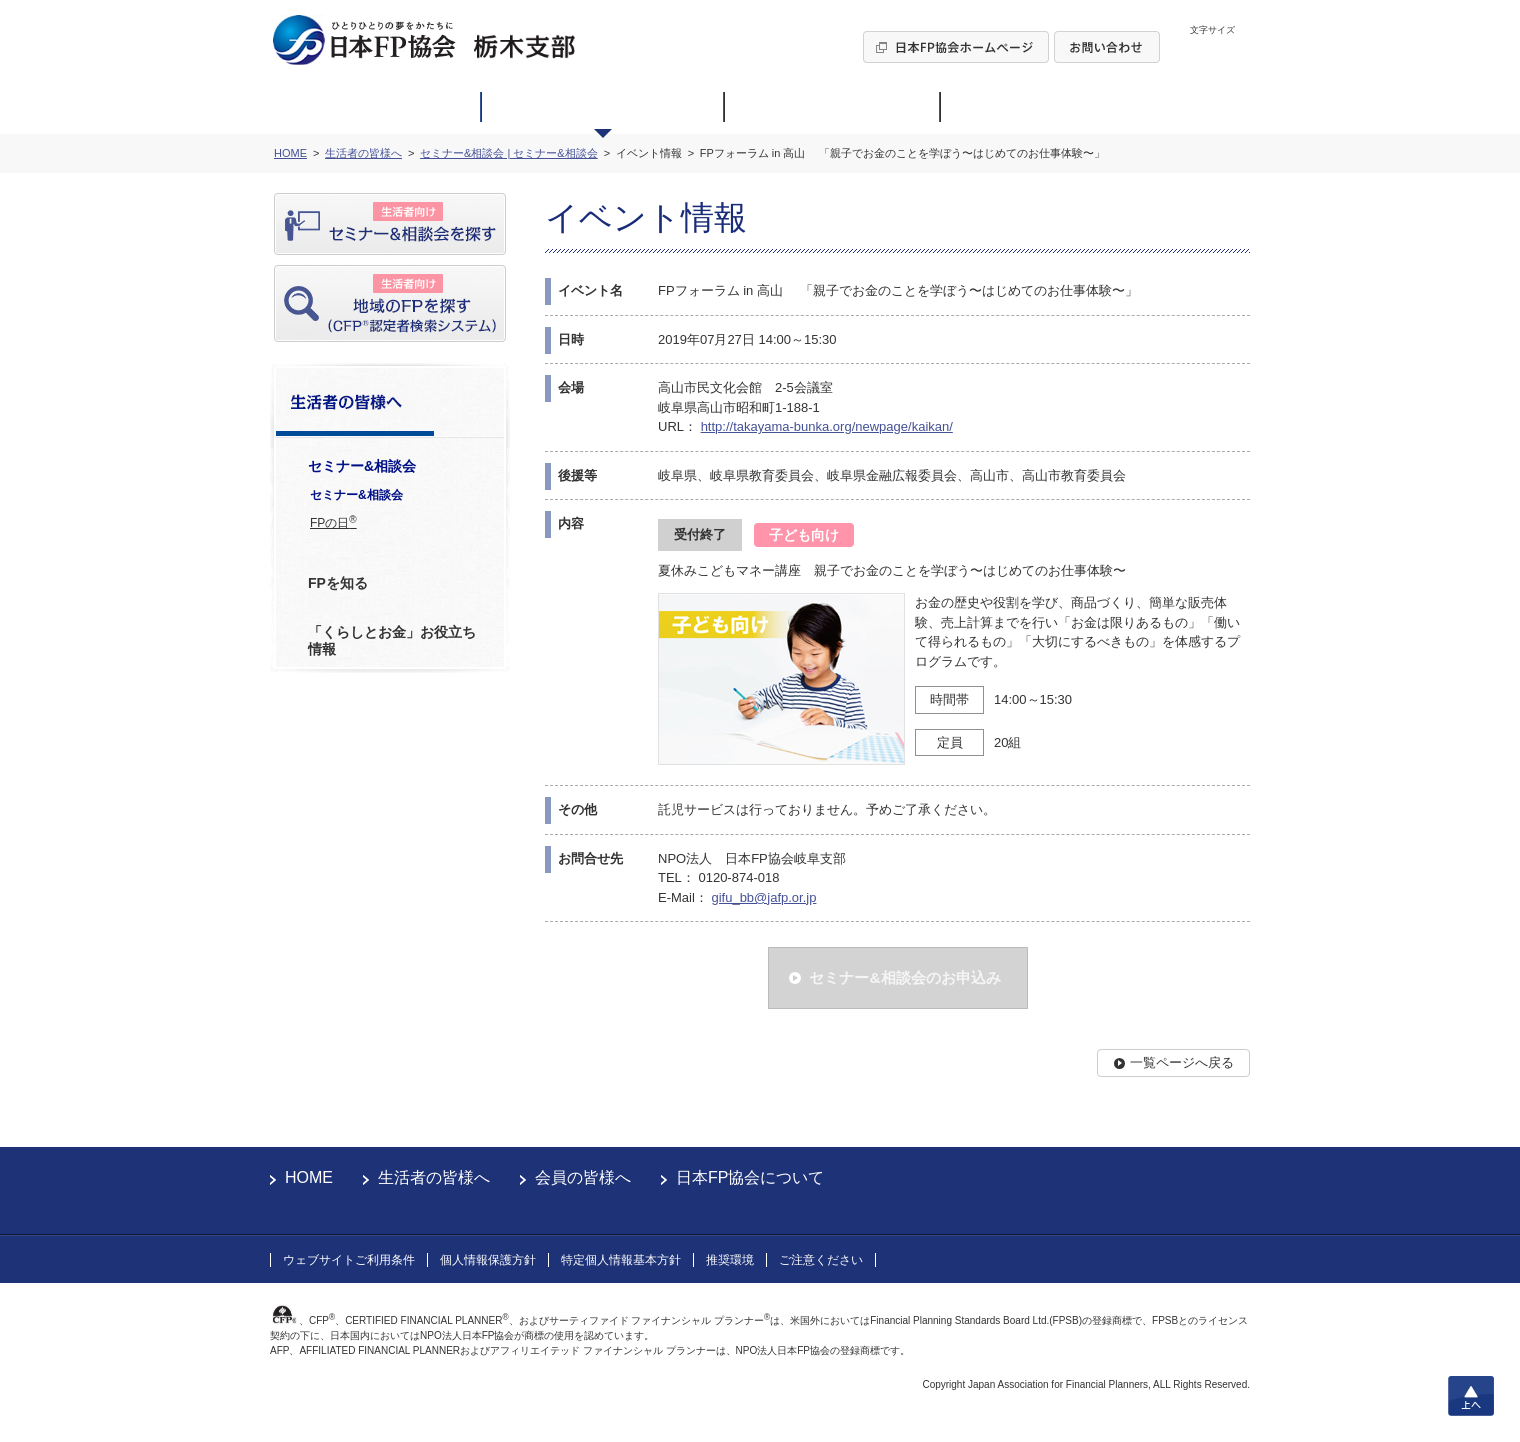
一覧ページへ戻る (1182, 1062)
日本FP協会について (750, 1177)
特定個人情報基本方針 (621, 1260)
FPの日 (333, 522)
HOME (309, 1177)
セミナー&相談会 (356, 495)
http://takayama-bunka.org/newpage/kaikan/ (827, 426)
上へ (1471, 1396)
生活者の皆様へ (434, 1177)
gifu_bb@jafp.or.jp (763, 897)
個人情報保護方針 (488, 1260)
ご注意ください (821, 1260)
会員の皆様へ (583, 1177)
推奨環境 (730, 1260)
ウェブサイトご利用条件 (349, 1260)
